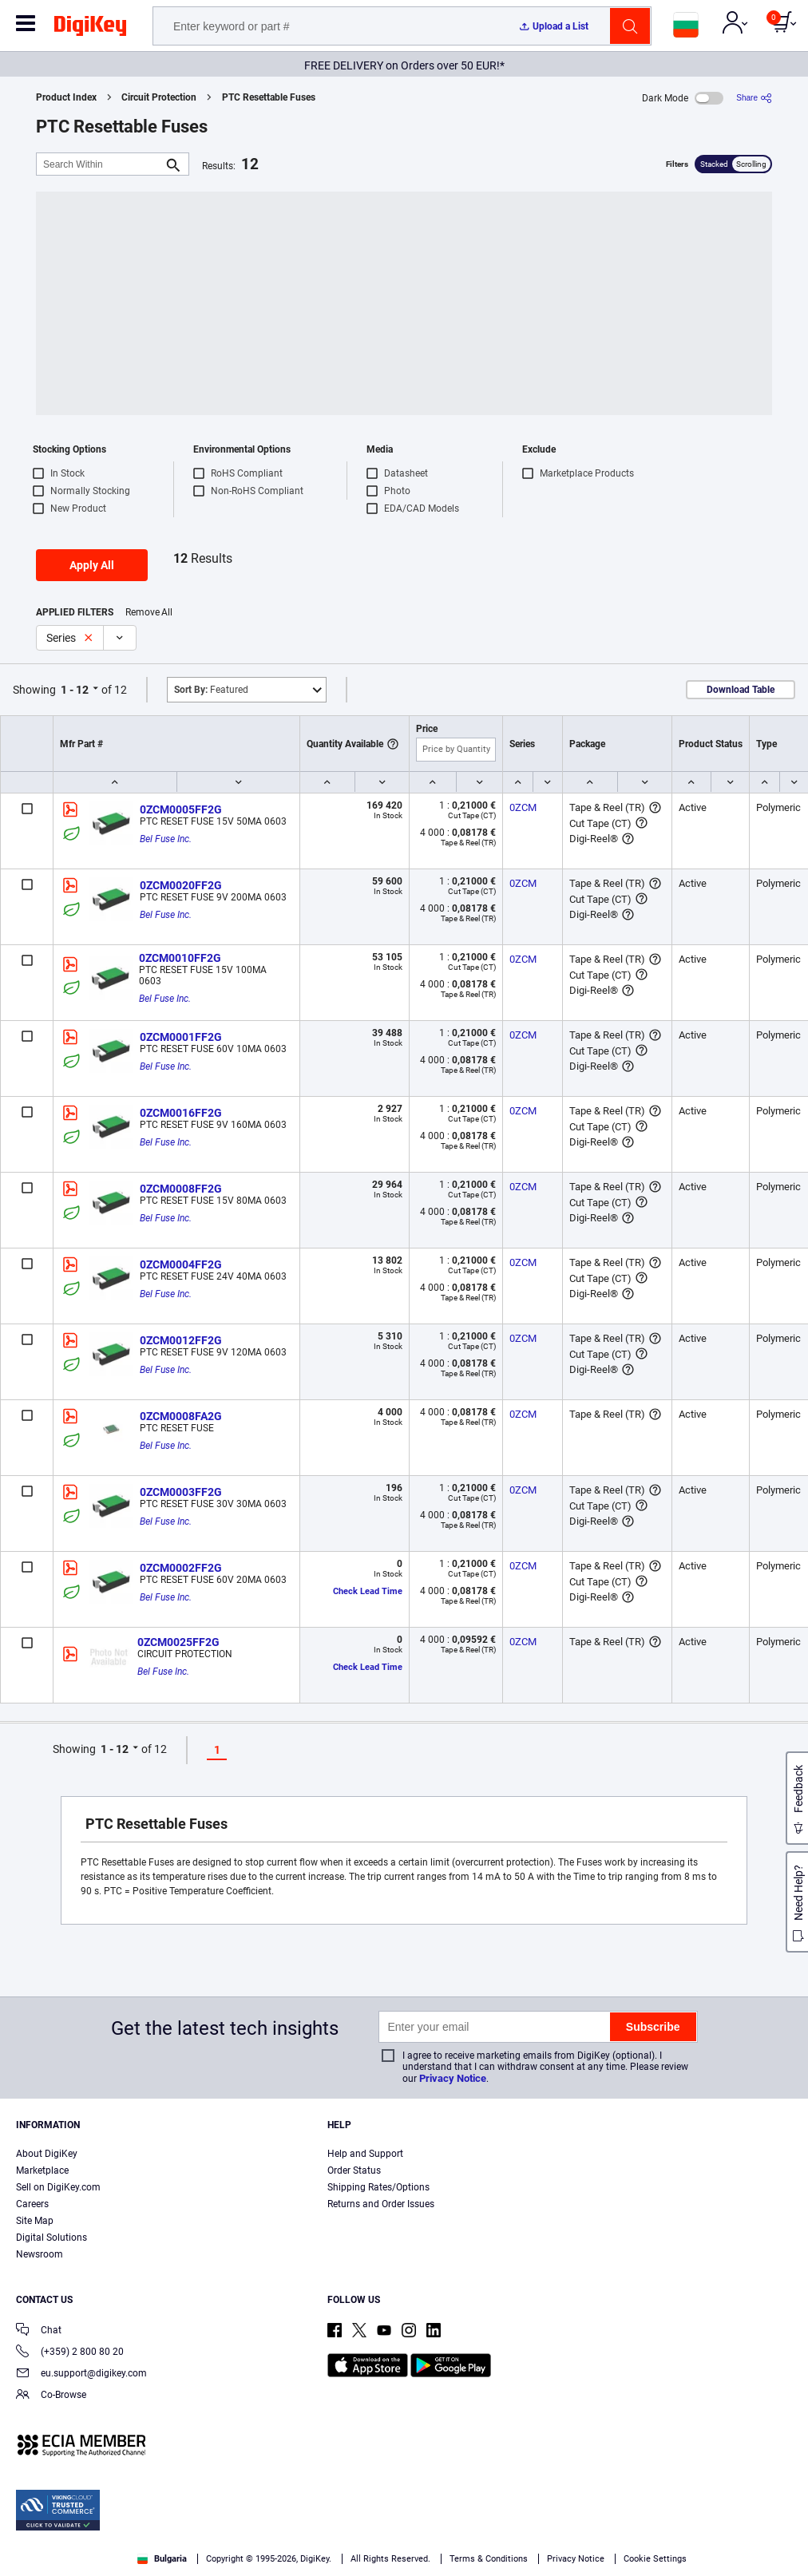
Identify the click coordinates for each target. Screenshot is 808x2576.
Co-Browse (51, 2396)
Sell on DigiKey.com (58, 2187)
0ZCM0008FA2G (181, 1416)
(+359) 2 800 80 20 (70, 2352)
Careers (32, 2204)
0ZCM (523, 807)
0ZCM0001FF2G (181, 1037)
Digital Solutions (51, 2237)
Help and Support (365, 2153)
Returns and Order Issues (380, 2204)
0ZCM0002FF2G (181, 1567)
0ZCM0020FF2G (181, 885)
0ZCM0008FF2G (181, 1188)
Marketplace (42, 2170)
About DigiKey (46, 2153)
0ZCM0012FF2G (181, 1340)
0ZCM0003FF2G (181, 1492)
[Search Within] (100, 164)
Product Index (66, 97)
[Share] (754, 97)
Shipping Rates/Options (378, 2187)
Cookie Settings (655, 2559)
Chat (38, 2331)
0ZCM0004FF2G (181, 1264)
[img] (90, 29)
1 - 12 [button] (75, 689)
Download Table (740, 689)
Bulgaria (162, 2559)
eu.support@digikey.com (81, 2374)
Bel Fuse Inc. (166, 839)
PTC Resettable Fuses (268, 97)
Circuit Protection (158, 97)
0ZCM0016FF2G (181, 1112)
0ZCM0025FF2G (178, 1642)
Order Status (354, 2170)
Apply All (91, 565)
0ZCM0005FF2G (181, 809)
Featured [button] (211, 689)
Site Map (34, 2220)
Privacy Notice (452, 2078)
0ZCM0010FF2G (180, 958)
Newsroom (39, 2254)
